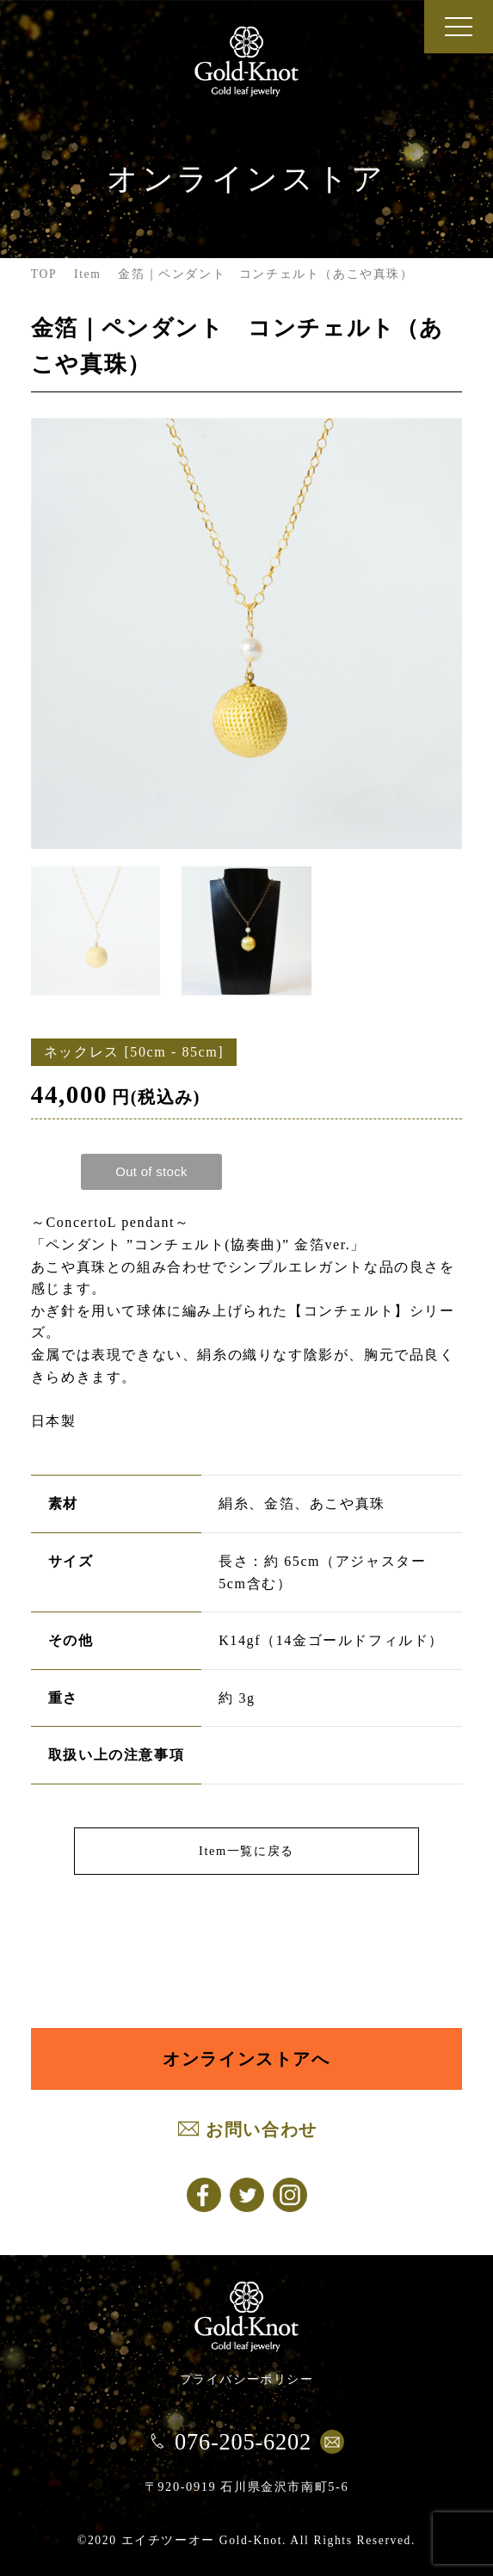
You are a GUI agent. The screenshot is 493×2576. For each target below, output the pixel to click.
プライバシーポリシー (247, 2379)
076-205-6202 (243, 2442)
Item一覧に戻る (246, 1851)
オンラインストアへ (246, 2058)
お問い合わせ (261, 2129)
